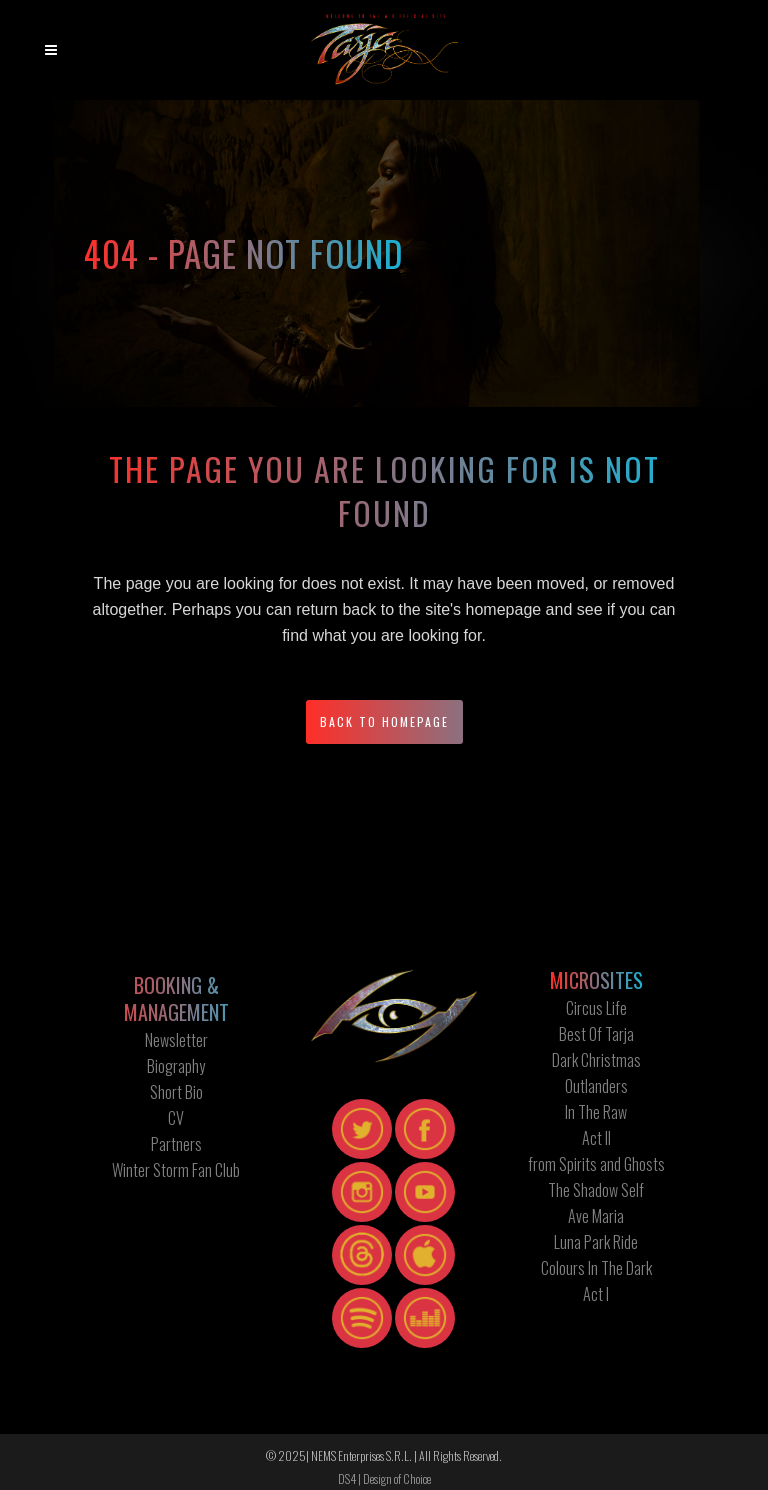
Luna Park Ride (596, 1242)
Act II (596, 1138)
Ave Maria (596, 1216)
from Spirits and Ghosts (596, 1164)
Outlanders (596, 1086)
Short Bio (176, 1092)
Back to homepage (384, 721)
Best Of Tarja (596, 1034)
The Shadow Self (596, 1190)
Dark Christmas (596, 1060)
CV (176, 1118)
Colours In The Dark (596, 1268)
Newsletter (176, 1040)
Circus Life (596, 1008)
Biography (176, 1066)
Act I (596, 1294)
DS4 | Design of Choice (384, 1478)
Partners (176, 1144)
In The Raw (596, 1112)
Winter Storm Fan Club (176, 1170)
